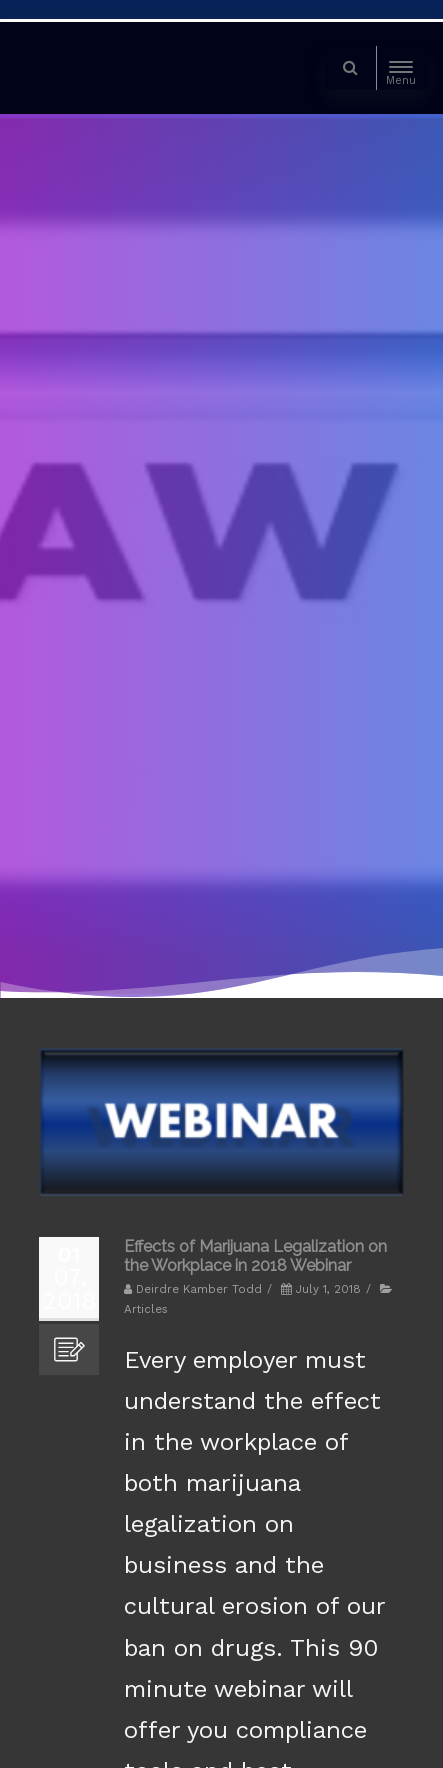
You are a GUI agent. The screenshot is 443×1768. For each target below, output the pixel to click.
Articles (146, 1309)
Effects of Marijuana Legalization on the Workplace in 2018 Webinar (255, 1256)
